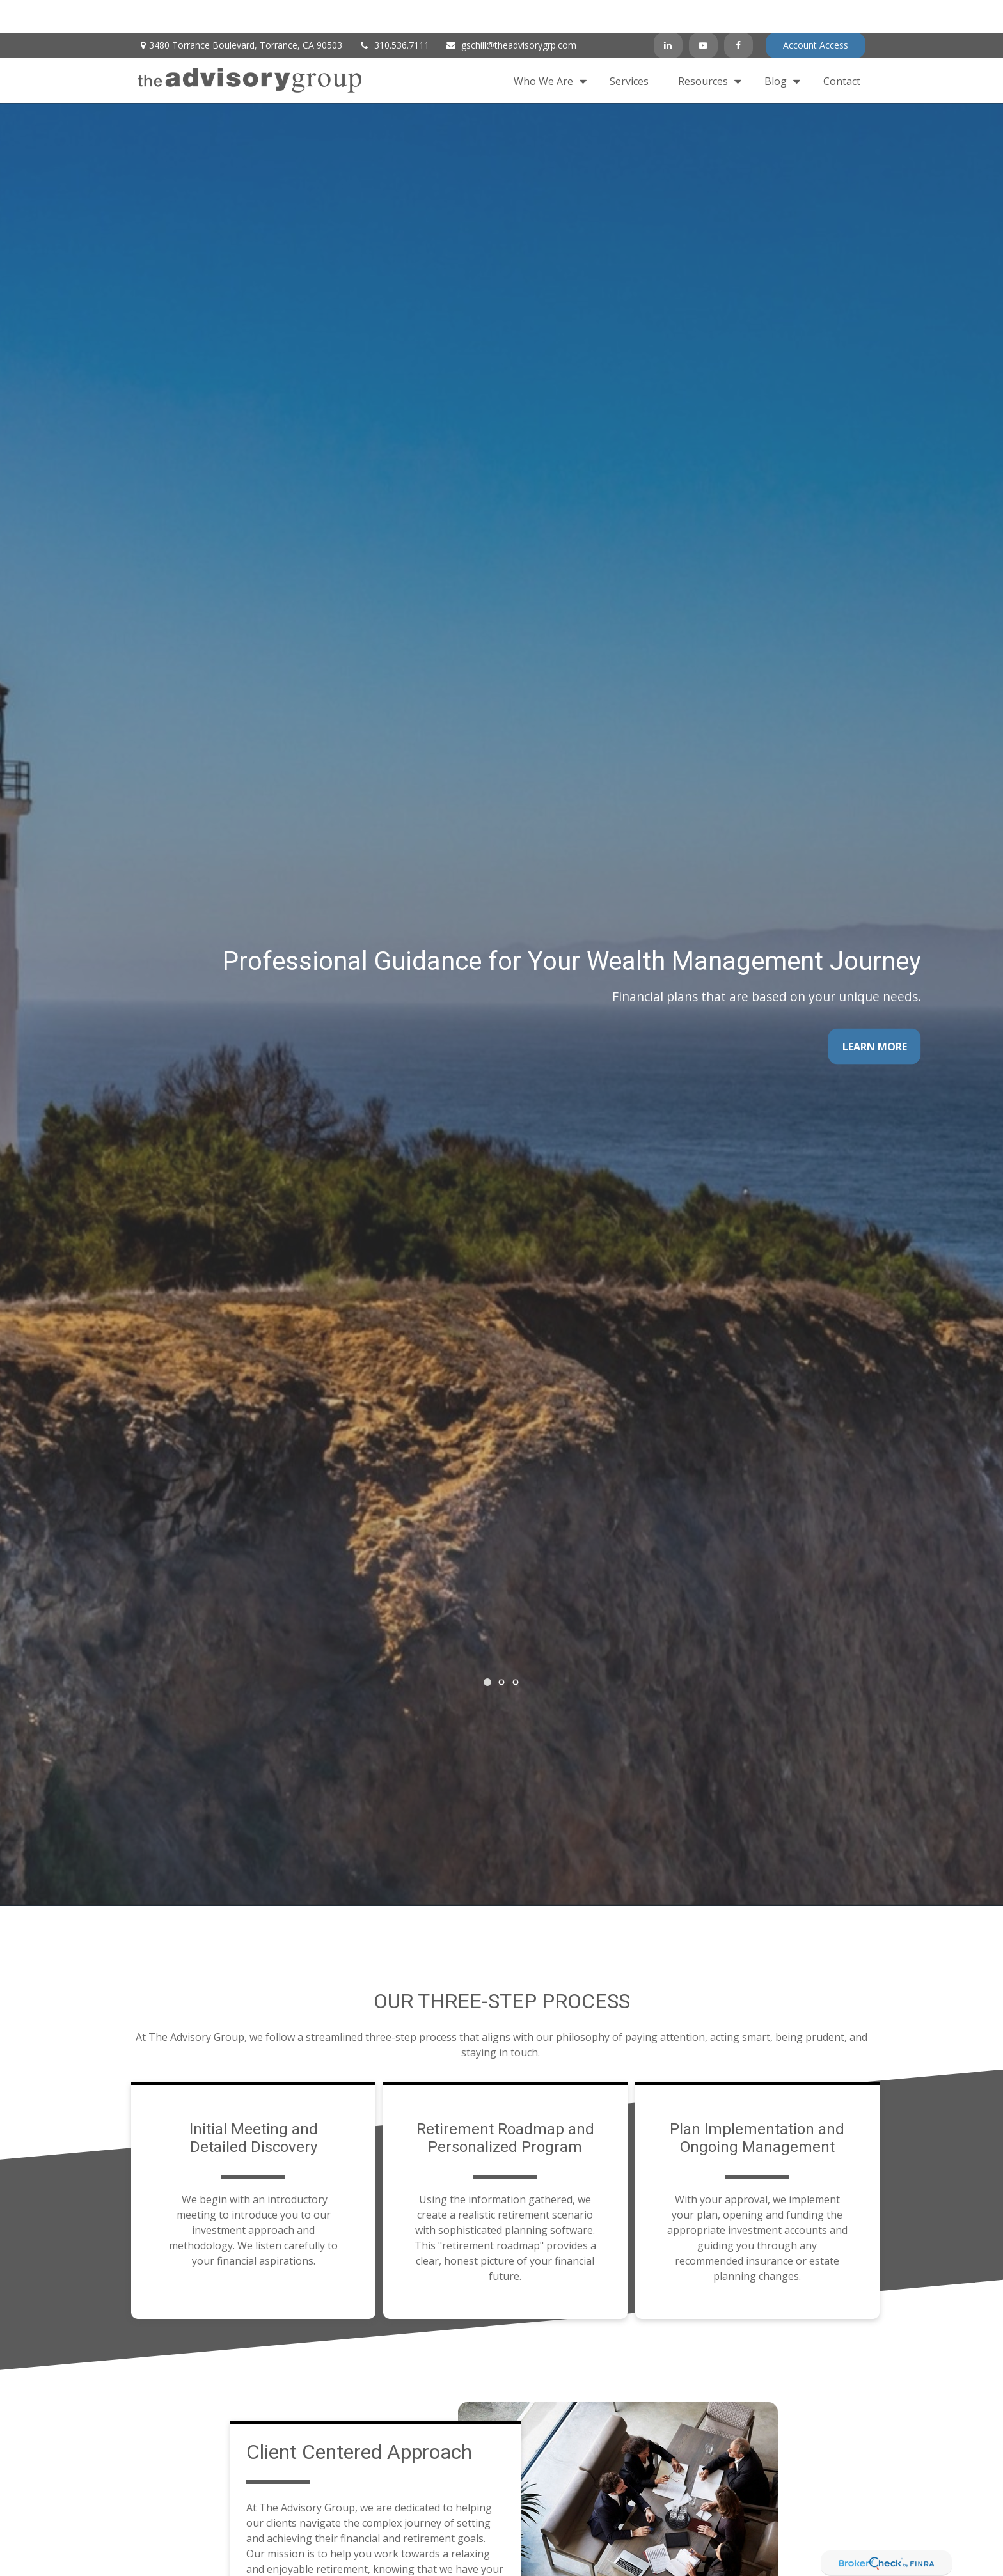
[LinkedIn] (668, 13)
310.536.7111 (393, 13)
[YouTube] (703, 13)
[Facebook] (738, 13)
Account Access (815, 13)
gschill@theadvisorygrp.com (510, 13)
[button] (547, 48)
